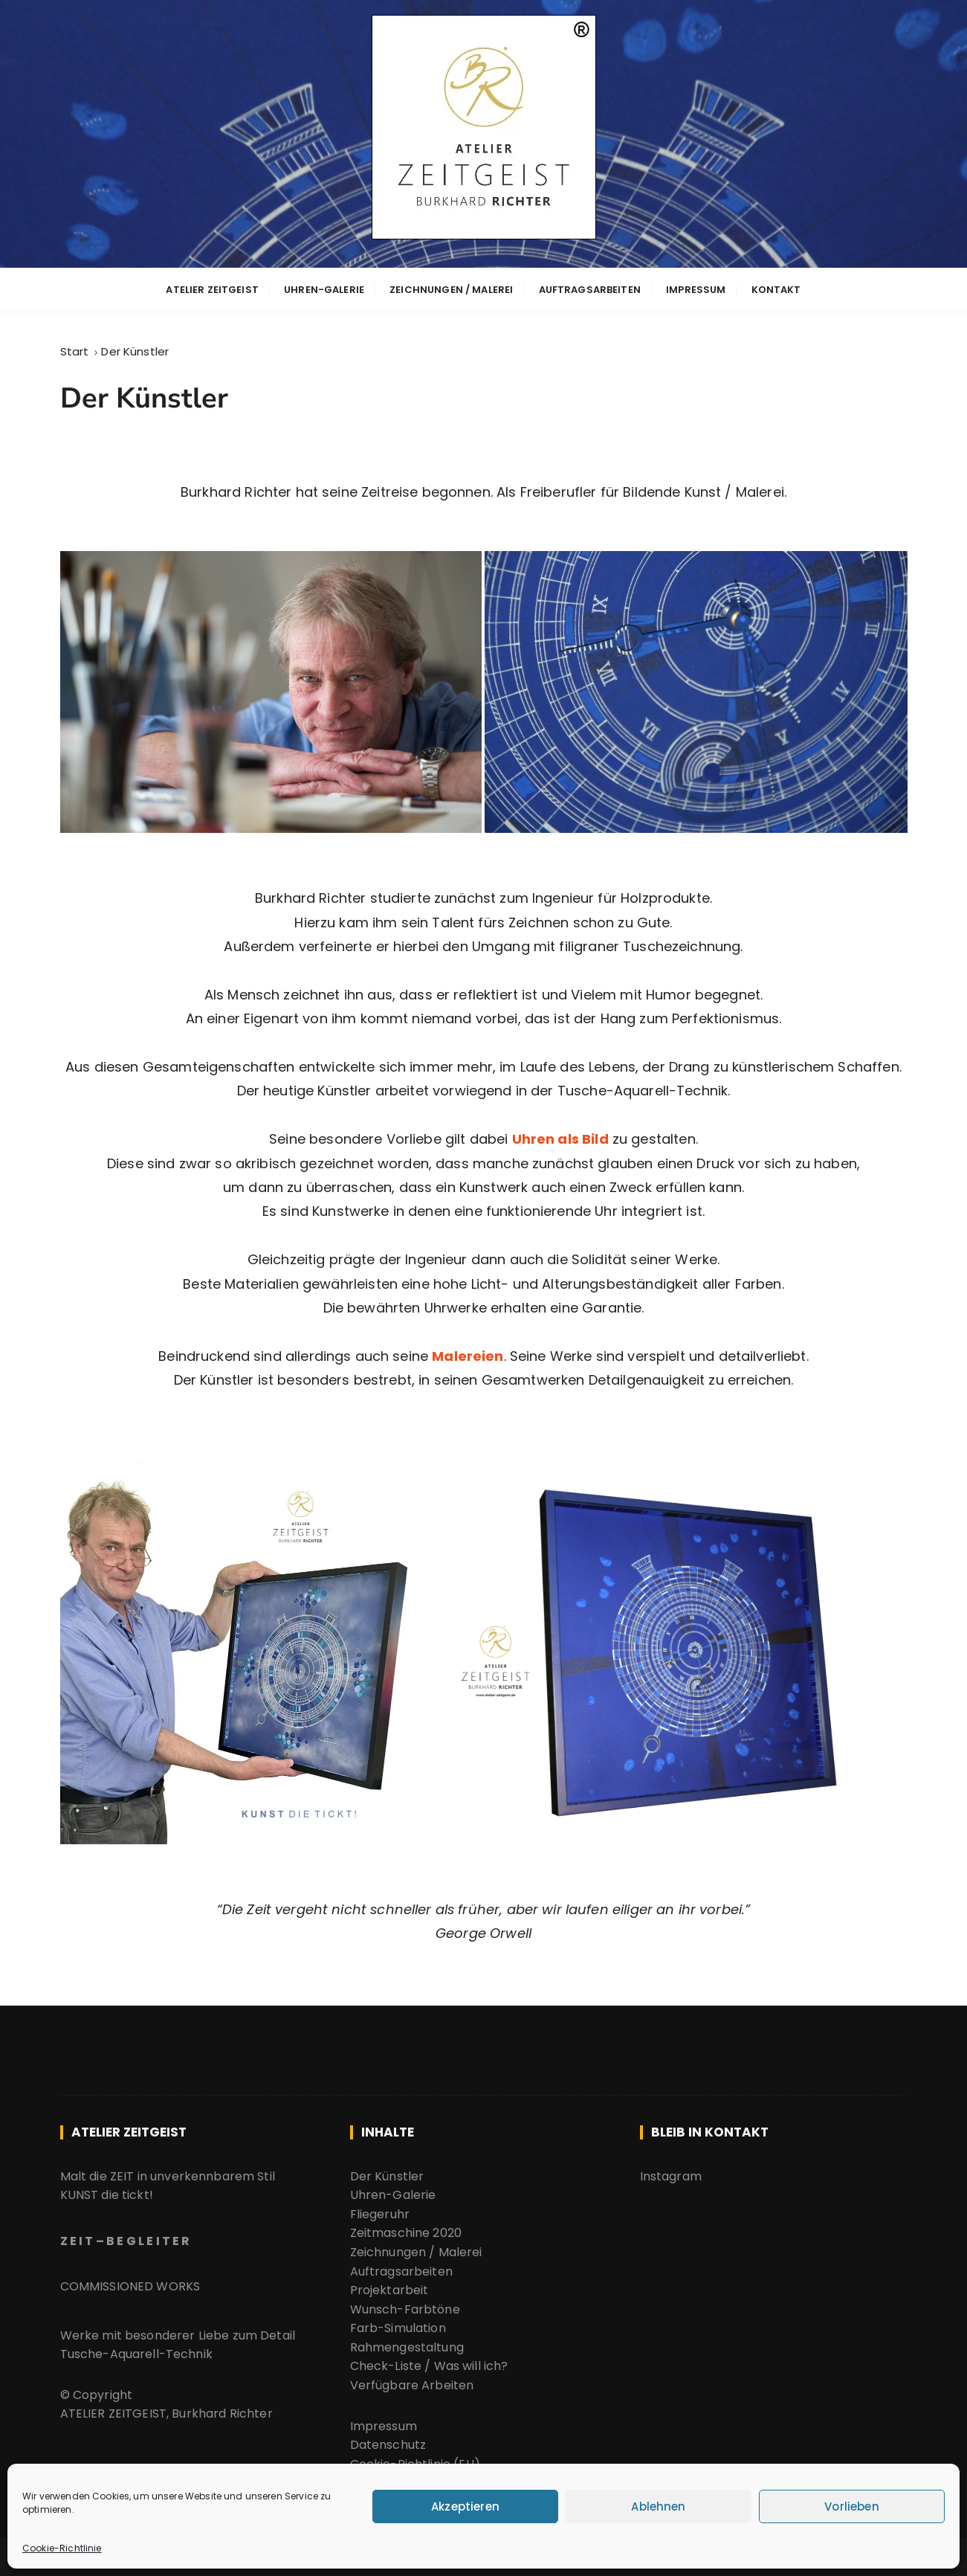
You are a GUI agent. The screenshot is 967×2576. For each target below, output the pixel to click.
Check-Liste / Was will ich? (429, 2360)
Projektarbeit (389, 2284)
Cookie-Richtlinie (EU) (415, 2458)
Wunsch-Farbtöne (405, 2302)
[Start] (74, 349)
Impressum (695, 289)
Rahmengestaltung (407, 2341)
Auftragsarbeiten (590, 289)
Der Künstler (387, 2169)
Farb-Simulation (398, 2322)
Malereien (467, 1351)
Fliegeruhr (380, 2207)
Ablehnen (658, 2506)
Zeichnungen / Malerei (451, 289)
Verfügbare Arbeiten (413, 2379)
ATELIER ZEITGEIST (212, 289)
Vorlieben (851, 2506)
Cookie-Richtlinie (62, 2548)
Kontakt (776, 289)
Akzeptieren (465, 2506)
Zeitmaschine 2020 (406, 2226)
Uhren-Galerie (324, 289)
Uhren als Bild (560, 1135)
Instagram (671, 2169)
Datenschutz (388, 2438)
